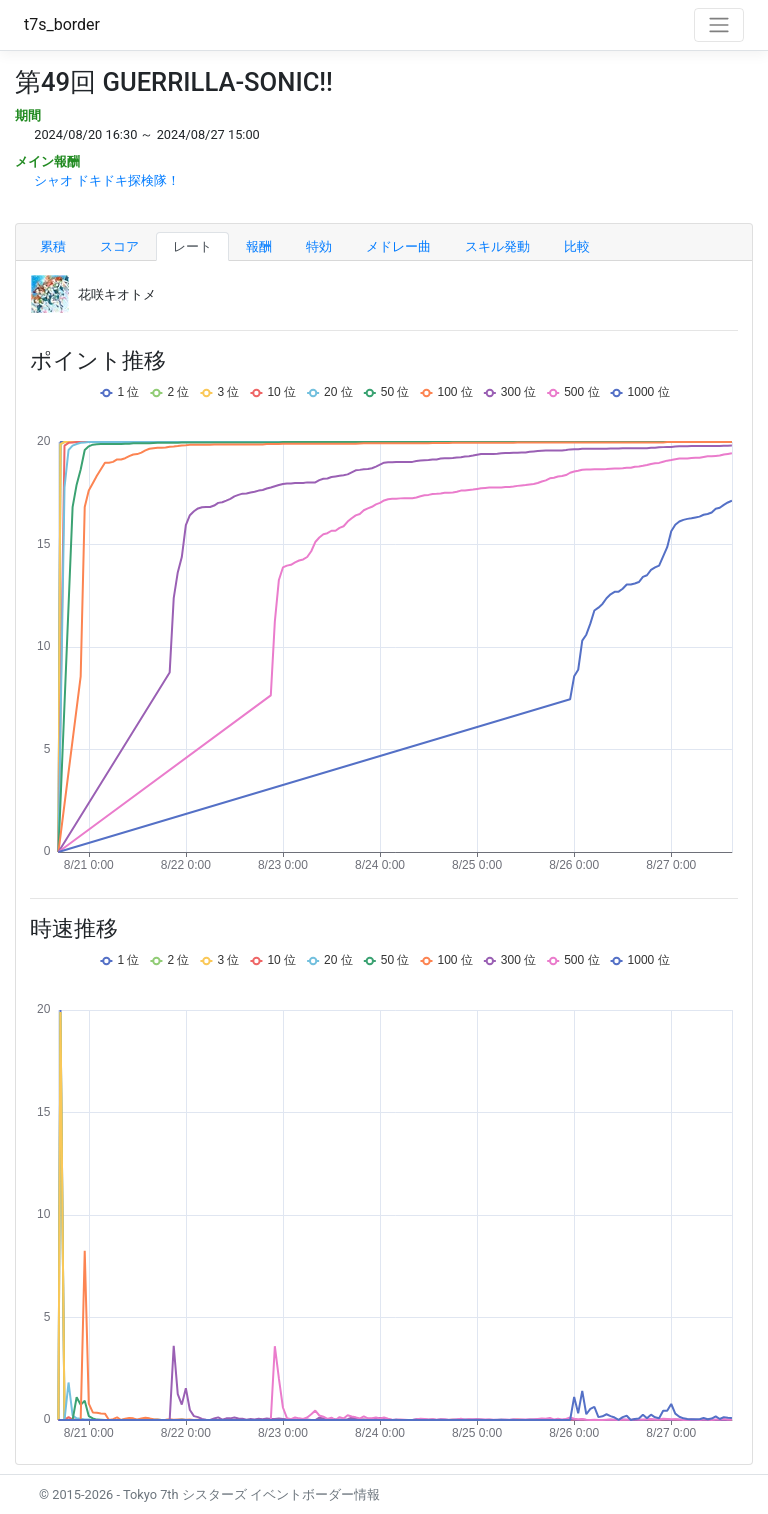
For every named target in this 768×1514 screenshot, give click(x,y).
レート (192, 246)
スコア (119, 246)
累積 (53, 246)
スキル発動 (497, 246)
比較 (577, 246)
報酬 (259, 246)
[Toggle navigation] (719, 25)
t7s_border (62, 24)
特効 (319, 246)
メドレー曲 (398, 246)
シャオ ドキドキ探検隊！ (107, 180)
